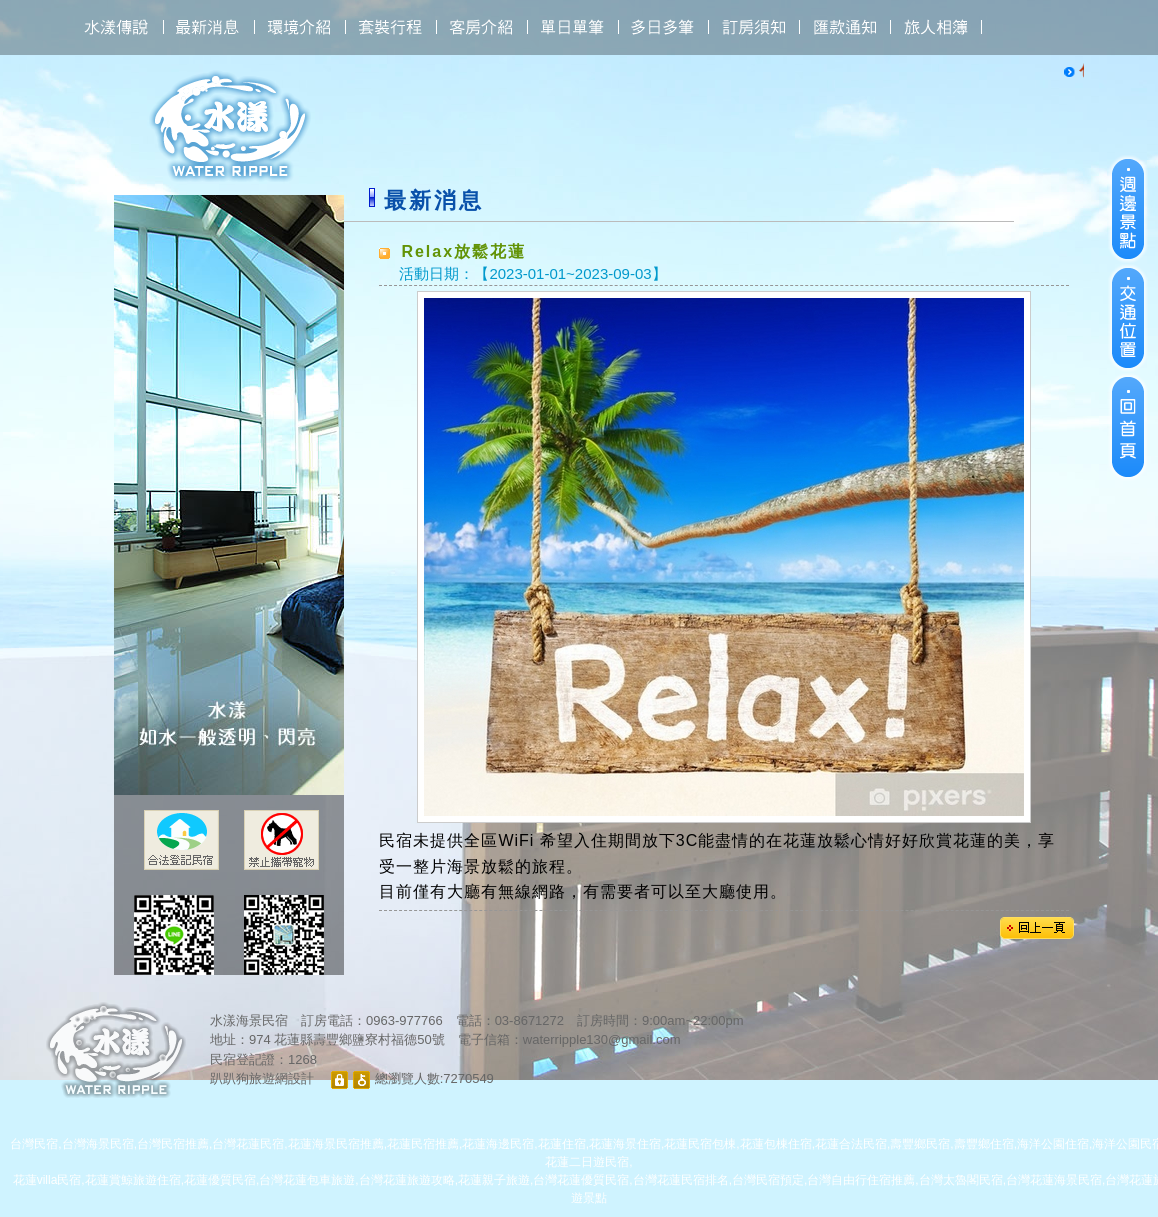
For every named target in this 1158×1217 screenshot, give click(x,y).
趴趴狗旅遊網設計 (262, 1078)
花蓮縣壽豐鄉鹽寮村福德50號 (359, 1039)
